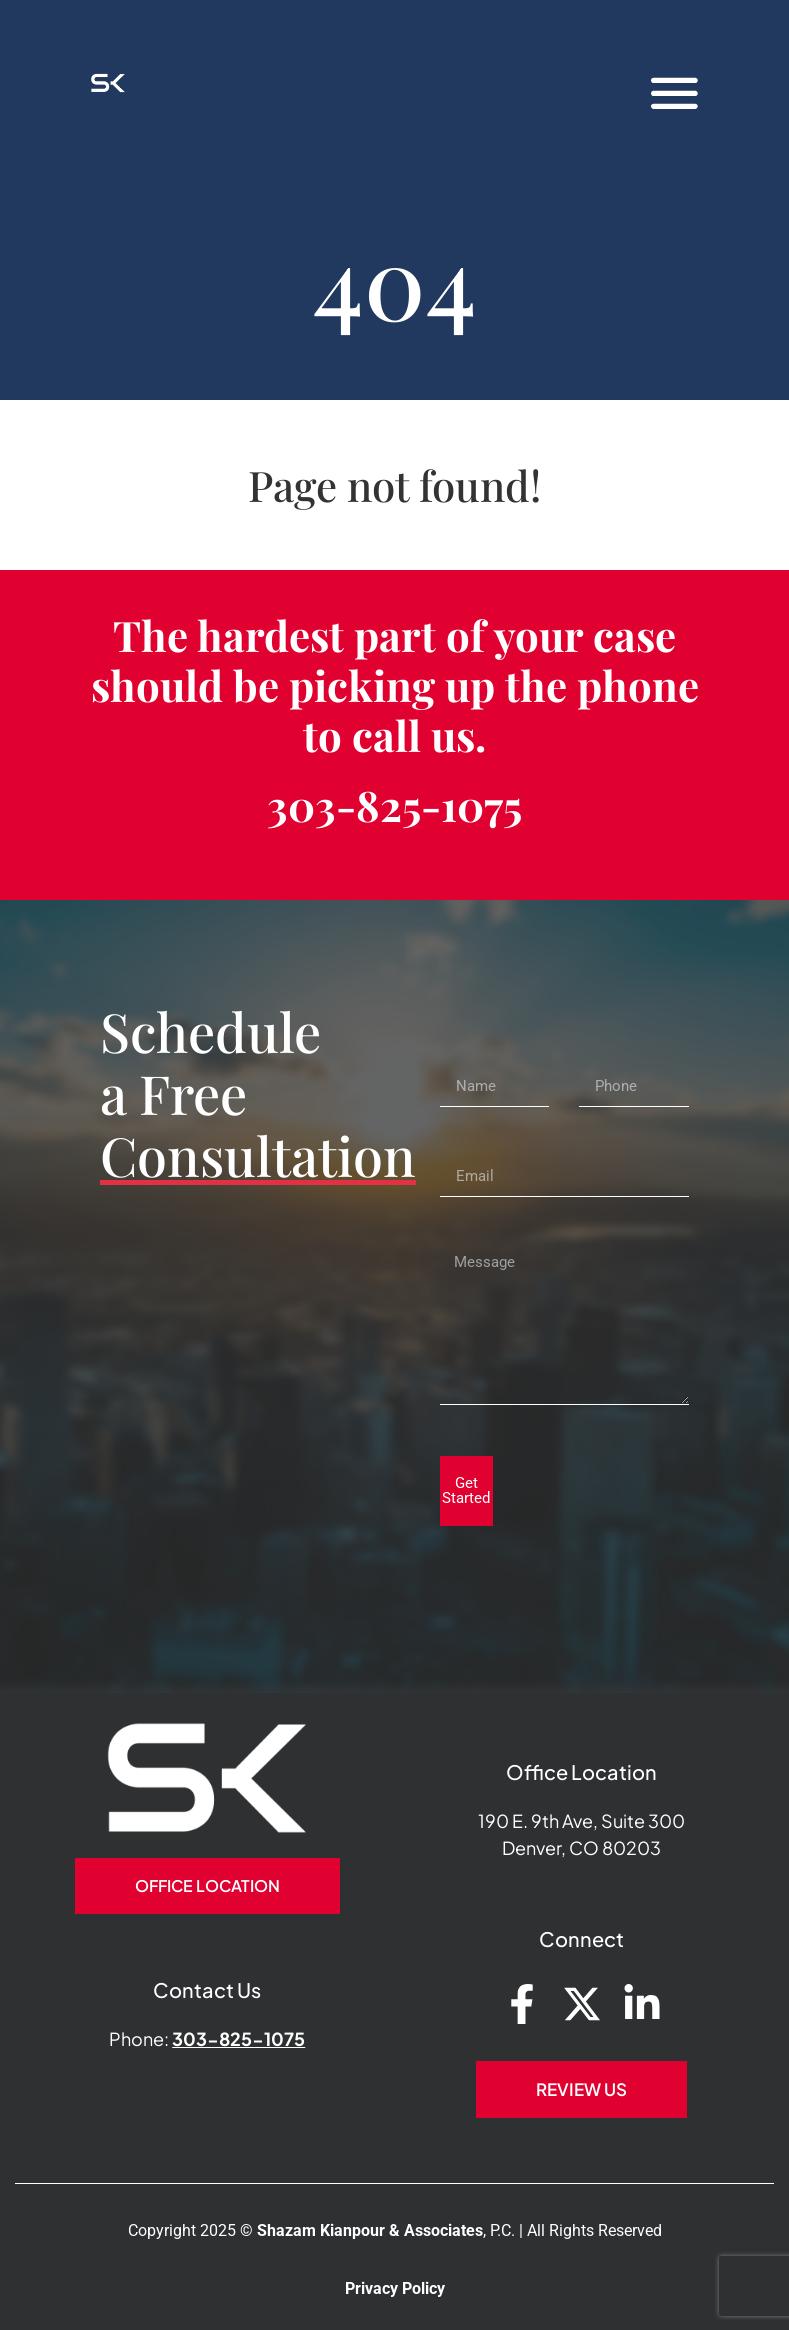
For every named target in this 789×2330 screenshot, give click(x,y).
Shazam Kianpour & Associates (370, 2230)
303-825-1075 (394, 805)
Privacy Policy (395, 2288)
